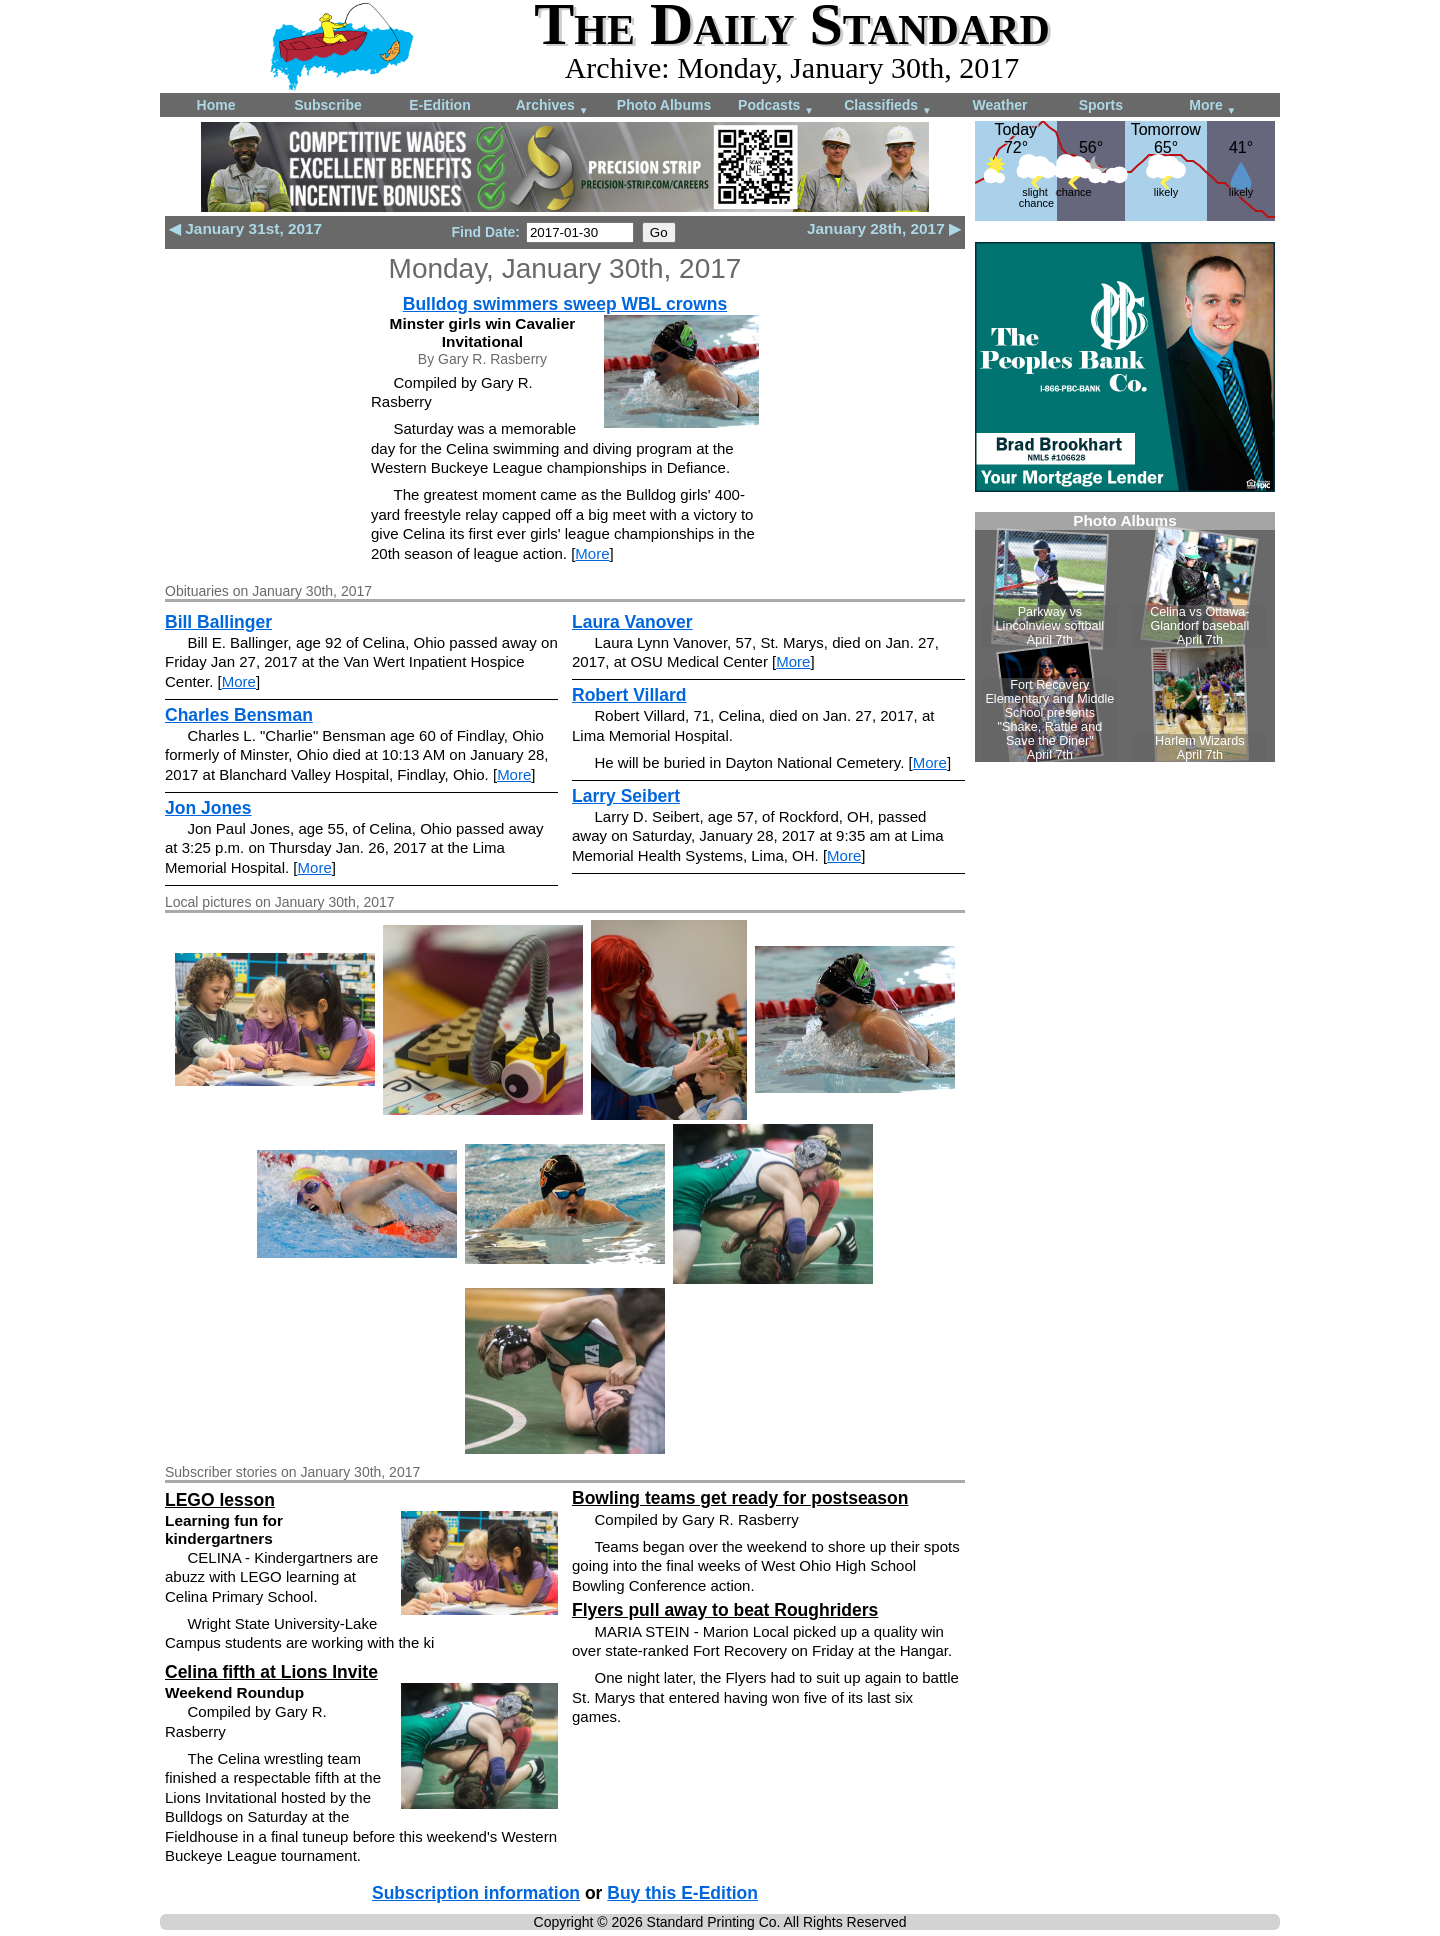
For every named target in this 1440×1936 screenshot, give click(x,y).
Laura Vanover (632, 622)
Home (216, 105)
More (1212, 106)
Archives (552, 106)
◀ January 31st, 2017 (245, 228)
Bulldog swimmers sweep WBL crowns (565, 304)
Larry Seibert (626, 796)
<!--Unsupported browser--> (1125, 637)
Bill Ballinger (218, 622)
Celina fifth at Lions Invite (271, 1672)
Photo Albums (664, 105)
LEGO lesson (220, 1500)
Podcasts (776, 106)
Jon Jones (208, 808)
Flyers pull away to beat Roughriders (725, 1610)
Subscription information (476, 1893)
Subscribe (328, 105)
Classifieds (888, 106)
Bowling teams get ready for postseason (740, 1498)
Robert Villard (629, 695)
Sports (1101, 105)
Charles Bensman (239, 715)
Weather (1000, 105)
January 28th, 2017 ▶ (884, 228)
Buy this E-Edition (682, 1893)
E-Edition (439, 105)
